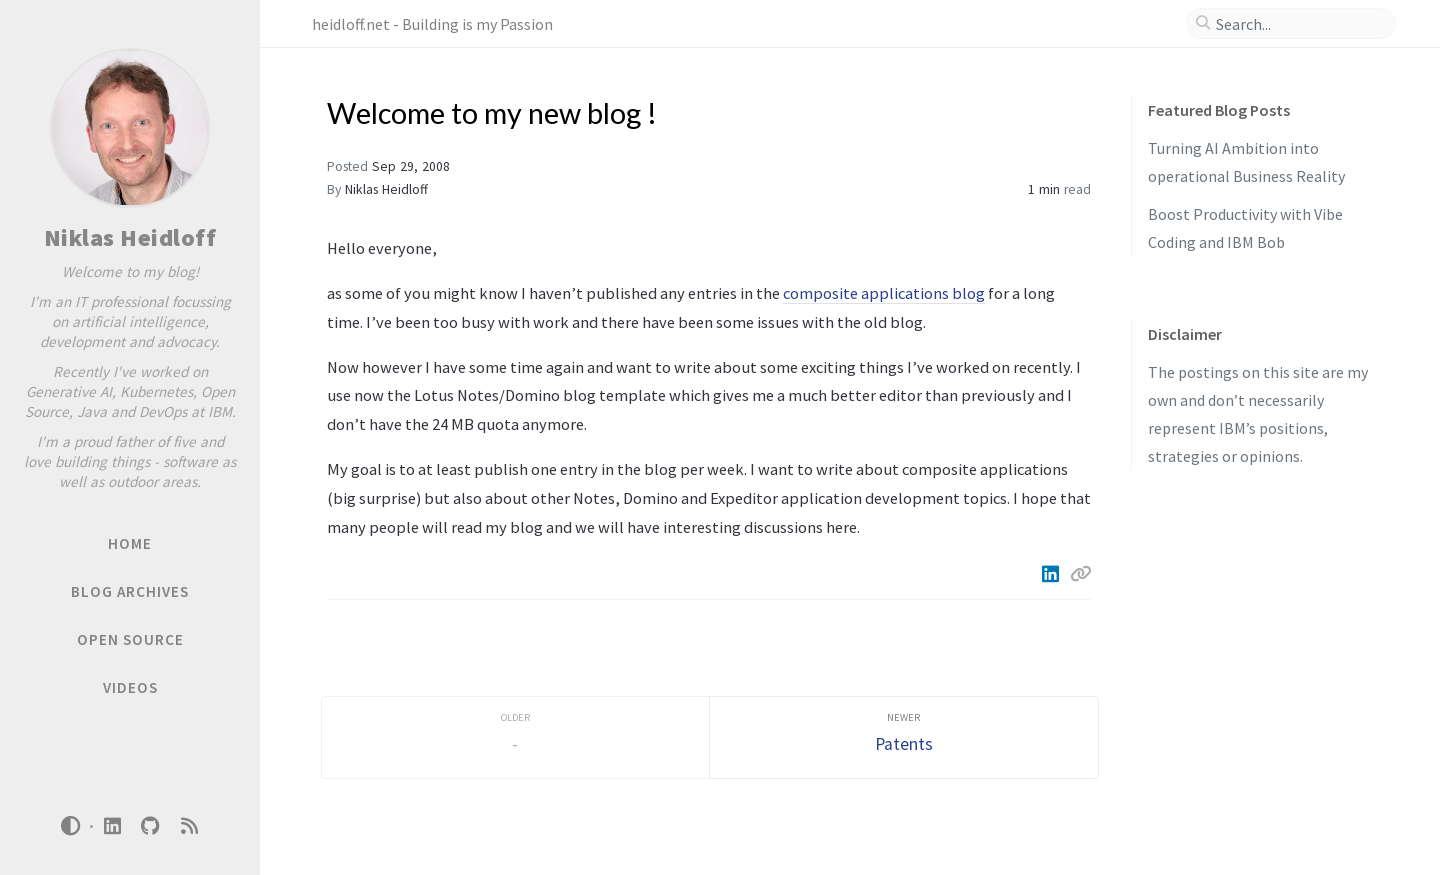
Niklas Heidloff (130, 237)
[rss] (189, 826)
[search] (1299, 24)
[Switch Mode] (71, 826)
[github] (151, 826)
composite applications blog (884, 293)
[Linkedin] (1052, 574)
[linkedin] (112, 826)
